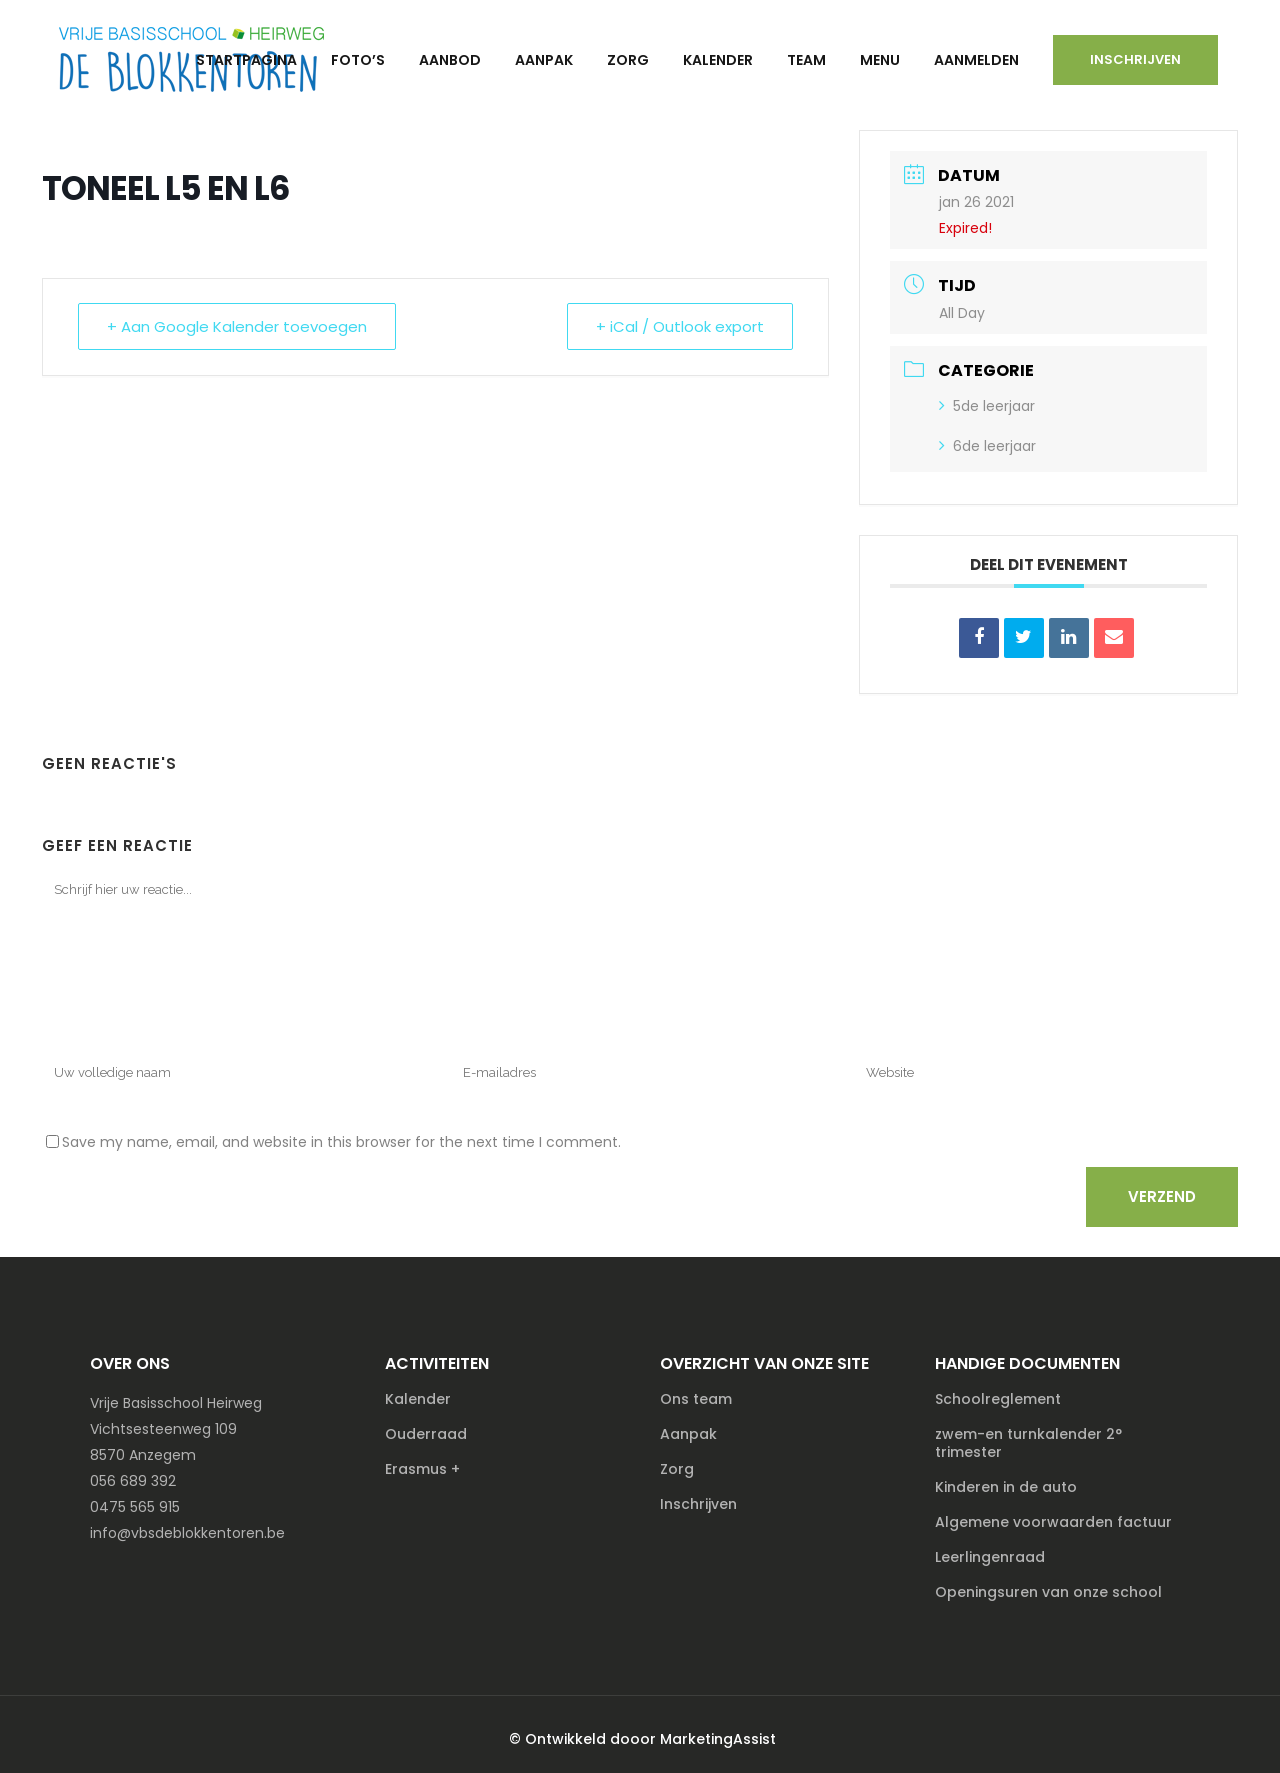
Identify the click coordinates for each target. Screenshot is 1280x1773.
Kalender (418, 1399)
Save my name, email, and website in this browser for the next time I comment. (341, 1142)
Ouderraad (426, 1434)
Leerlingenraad (990, 1557)
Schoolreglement (998, 1399)
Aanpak (688, 1434)
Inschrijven (1135, 59)
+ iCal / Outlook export (680, 326)
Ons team (696, 1399)
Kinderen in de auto (1006, 1487)
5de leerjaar (987, 406)
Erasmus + (422, 1469)
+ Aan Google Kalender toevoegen (237, 326)
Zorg (677, 1469)
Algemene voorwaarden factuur (1053, 1522)
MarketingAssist (718, 1739)
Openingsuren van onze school (1048, 1592)
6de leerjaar (987, 446)
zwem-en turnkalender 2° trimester (1028, 1443)
